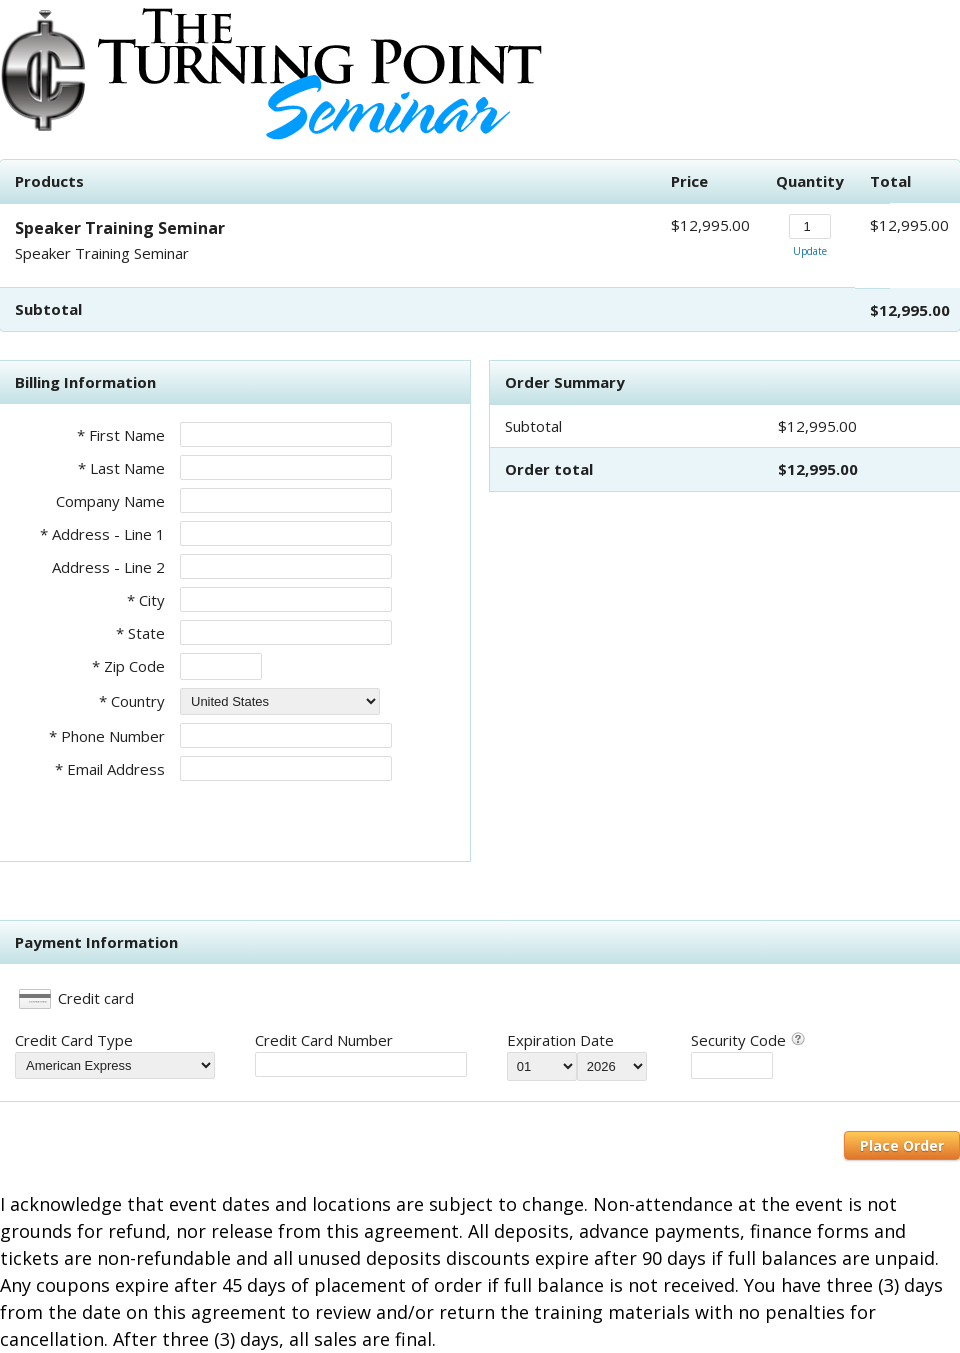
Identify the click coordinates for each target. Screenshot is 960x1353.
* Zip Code (128, 666)
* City (146, 600)
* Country (132, 701)
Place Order (902, 1145)
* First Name (121, 435)
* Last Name (121, 468)
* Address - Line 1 (102, 534)
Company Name (110, 501)
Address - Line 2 (108, 567)
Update (810, 251)
